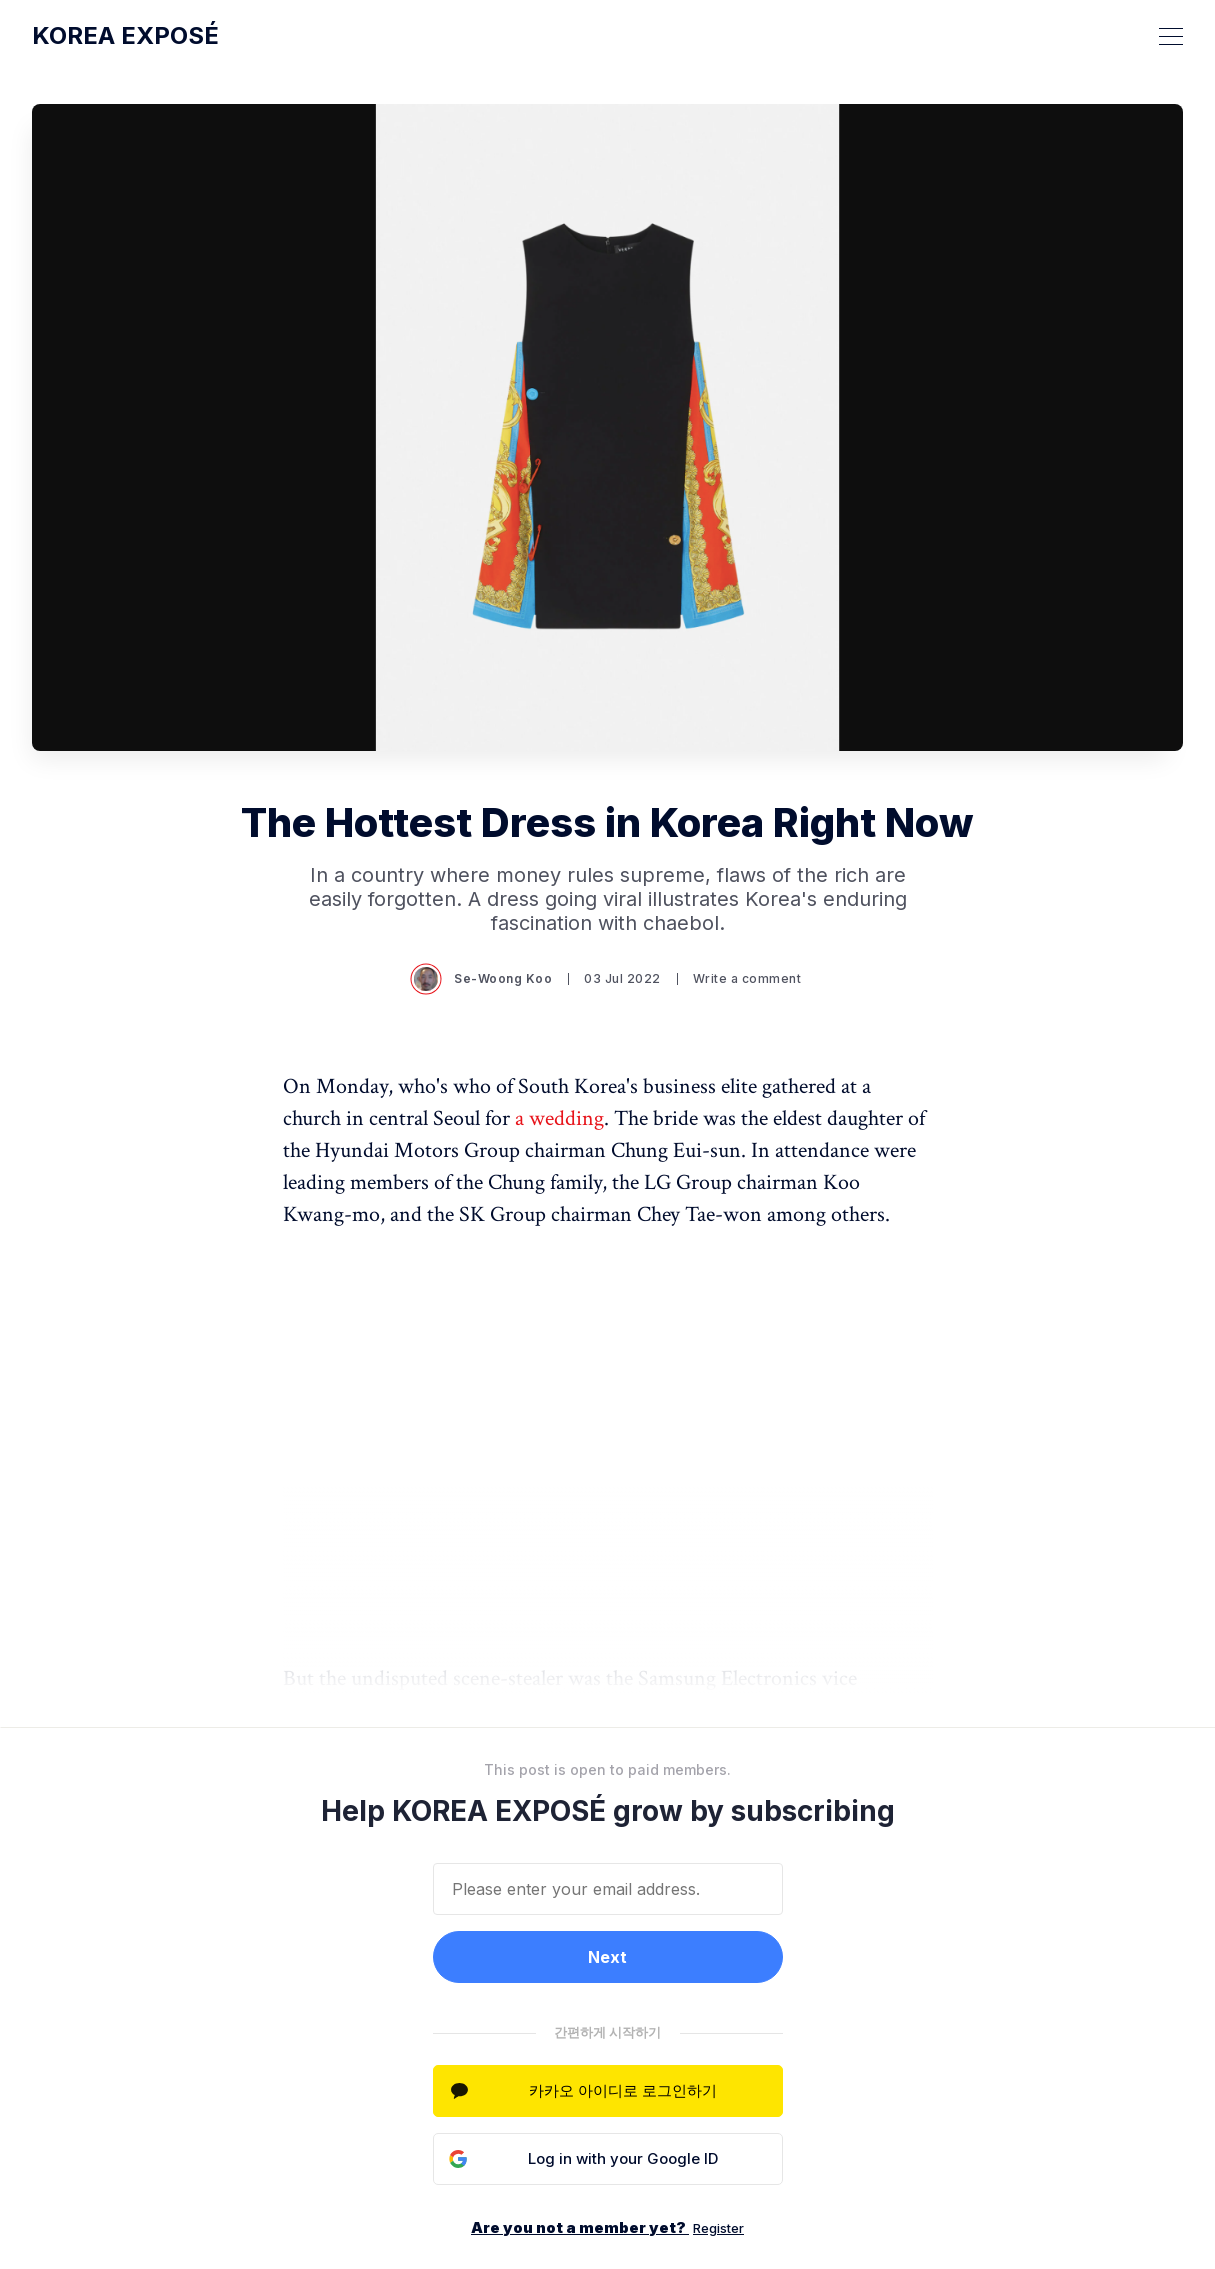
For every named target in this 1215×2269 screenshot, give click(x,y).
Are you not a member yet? (607, 2227)
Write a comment (747, 978)
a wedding (559, 1118)
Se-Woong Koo (483, 979)
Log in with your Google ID (623, 2158)
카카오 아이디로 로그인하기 (623, 2090)
